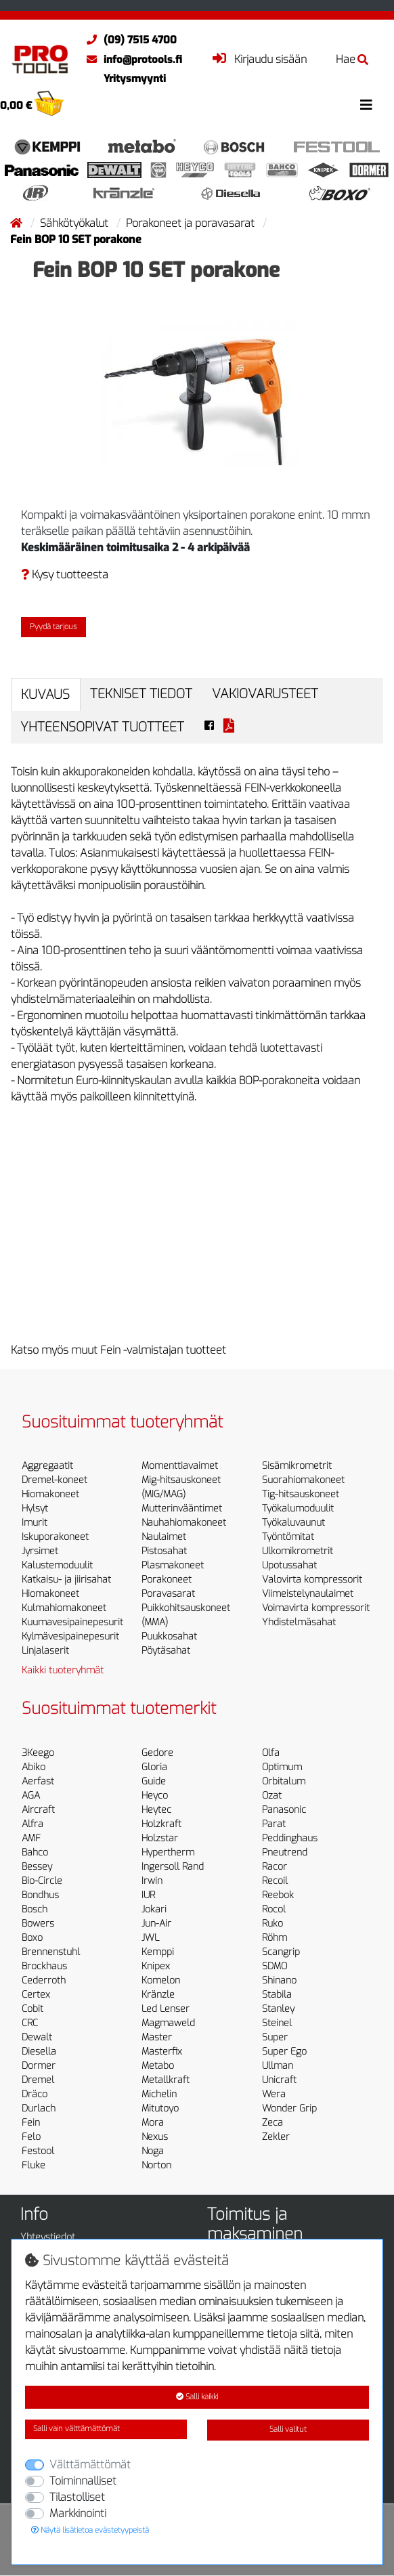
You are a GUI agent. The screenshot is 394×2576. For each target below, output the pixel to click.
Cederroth (44, 1980)
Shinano (279, 1980)
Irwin (151, 1880)
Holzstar (159, 1838)
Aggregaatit (47, 1465)
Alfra (32, 1824)
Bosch (34, 1909)
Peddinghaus (290, 1838)
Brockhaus (44, 1966)
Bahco (35, 1852)
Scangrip (281, 1952)
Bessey (37, 1866)
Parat (274, 1824)
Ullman (277, 2065)
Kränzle (158, 1994)
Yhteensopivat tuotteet (102, 726)
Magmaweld (168, 2023)
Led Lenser (165, 2008)
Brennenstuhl (51, 1952)
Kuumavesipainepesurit (72, 1622)
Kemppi (157, 1952)
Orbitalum (283, 1781)
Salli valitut (288, 2429)
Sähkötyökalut (75, 223)
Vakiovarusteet (265, 693)
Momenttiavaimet (179, 1465)
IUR (148, 1895)
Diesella (39, 2051)
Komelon (160, 1980)
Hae (352, 59)
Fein (31, 2122)
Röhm (274, 1937)
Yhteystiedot (47, 2237)
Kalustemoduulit (57, 1565)
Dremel (38, 2080)
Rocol (274, 1909)
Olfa (271, 1752)
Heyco (154, 1795)
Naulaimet (163, 1536)
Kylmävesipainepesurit (70, 1636)
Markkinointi (77, 2513)
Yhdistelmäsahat (299, 1622)
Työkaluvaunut (293, 1522)
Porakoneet (166, 1579)
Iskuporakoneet (55, 1536)
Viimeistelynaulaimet (307, 1593)
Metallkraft (165, 2080)
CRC (30, 2023)
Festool (38, 2151)
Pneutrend (284, 1852)
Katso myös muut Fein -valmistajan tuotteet (118, 1350)
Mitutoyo (160, 2108)
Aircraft (38, 1809)
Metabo (157, 2065)
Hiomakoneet (50, 1494)
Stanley (278, 2008)
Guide (153, 1781)
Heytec (156, 1809)
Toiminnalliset (82, 2481)
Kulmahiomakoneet (64, 1608)
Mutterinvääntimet (181, 1508)
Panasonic (284, 1809)
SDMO (274, 1966)
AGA (31, 1795)
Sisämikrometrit (297, 1465)
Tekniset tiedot (141, 693)
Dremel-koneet (54, 1480)
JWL (150, 1937)
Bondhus (40, 1895)
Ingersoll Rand (172, 1866)
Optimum (282, 1767)
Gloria (154, 1767)
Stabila (277, 1994)
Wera (274, 2094)
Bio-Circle (42, 1880)
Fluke (33, 2165)
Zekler (276, 2136)
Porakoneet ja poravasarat (191, 223)
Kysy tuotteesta (64, 574)
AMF (31, 1838)
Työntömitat (288, 1536)
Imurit (34, 1522)
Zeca (272, 2122)
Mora (152, 2122)
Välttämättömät (90, 2464)
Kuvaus (45, 694)
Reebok (278, 1895)
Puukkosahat (169, 1636)
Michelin (159, 2094)
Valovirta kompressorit (312, 1579)
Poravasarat (168, 1593)
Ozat (272, 1795)
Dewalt (37, 2037)
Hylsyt (35, 1508)
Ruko (272, 1923)
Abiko (33, 1767)
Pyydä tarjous (53, 627)
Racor (274, 1866)
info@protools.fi (131, 59)
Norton (156, 2165)
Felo (31, 2136)
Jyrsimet (40, 1551)
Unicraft (279, 2080)
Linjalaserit (45, 1650)
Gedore (157, 1752)
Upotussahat (289, 1565)
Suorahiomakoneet (303, 1480)
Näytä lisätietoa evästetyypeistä (90, 2530)
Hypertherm (167, 1852)
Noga (152, 2151)
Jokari (154, 1909)
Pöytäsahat (165, 1650)
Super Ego (284, 2051)
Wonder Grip (289, 2108)
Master (156, 2037)
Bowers (38, 1923)
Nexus (154, 2136)
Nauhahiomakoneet (183, 1522)
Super (275, 2037)
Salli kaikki (197, 2397)
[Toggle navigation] (366, 105)
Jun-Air (156, 1923)
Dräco (34, 2094)
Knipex (155, 1966)
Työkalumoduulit (298, 1508)
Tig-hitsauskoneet (300, 1494)
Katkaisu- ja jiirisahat (66, 1579)
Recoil (275, 1880)
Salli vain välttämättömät (76, 2429)
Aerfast (38, 1781)
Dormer (39, 2065)
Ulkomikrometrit (297, 1551)
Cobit (32, 2008)
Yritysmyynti (135, 78)
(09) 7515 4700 (128, 40)
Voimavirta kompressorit (316, 1608)
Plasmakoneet (172, 1565)
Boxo (32, 1937)
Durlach (39, 2108)
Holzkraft (161, 1824)
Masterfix (161, 2051)
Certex (36, 1994)
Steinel (277, 2023)
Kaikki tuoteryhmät (63, 1670)
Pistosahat (164, 1551)
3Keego (38, 1752)
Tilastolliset (77, 2497)
